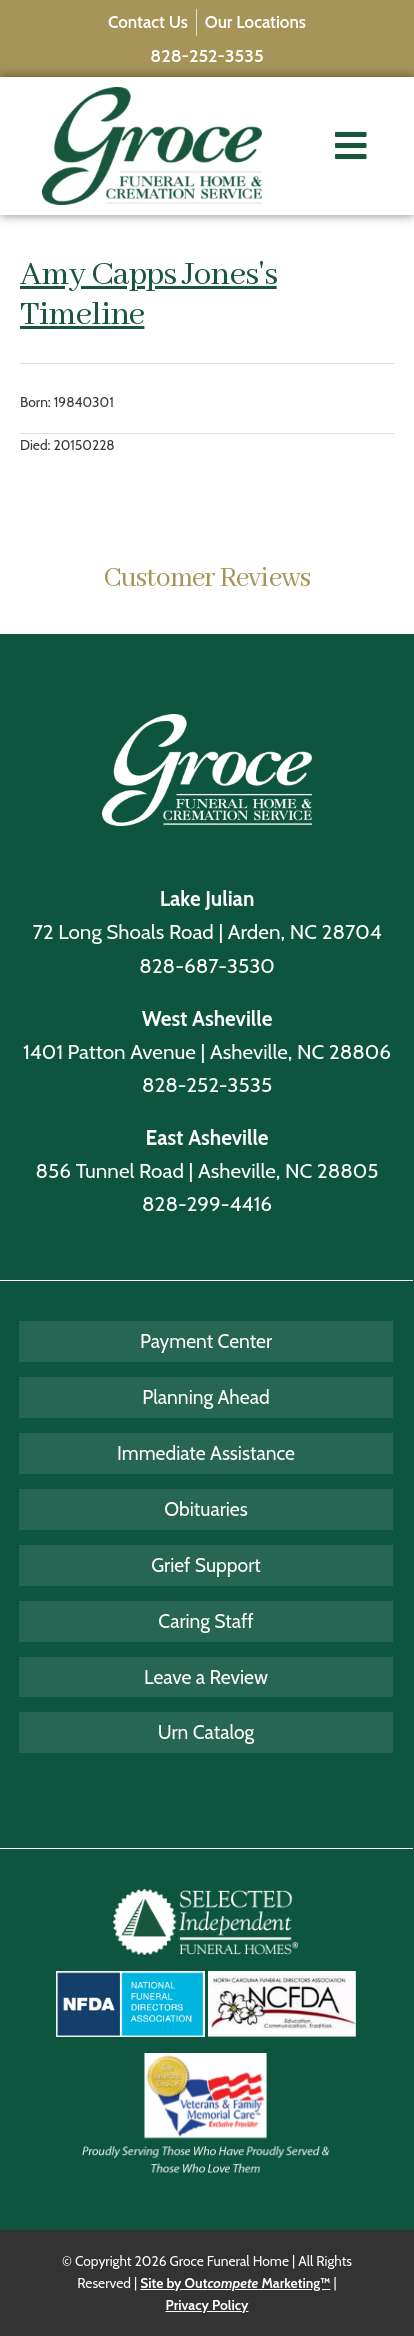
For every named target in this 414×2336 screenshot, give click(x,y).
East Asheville (207, 1137)
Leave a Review (206, 1677)
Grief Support (206, 1565)
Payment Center (206, 1341)
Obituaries (205, 1509)
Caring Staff (206, 1621)
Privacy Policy (207, 2305)
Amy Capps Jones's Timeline (148, 295)
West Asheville (207, 1018)
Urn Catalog (206, 1732)
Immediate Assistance (206, 1453)
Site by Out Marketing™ (235, 2283)
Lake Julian (207, 898)
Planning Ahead (205, 1397)
